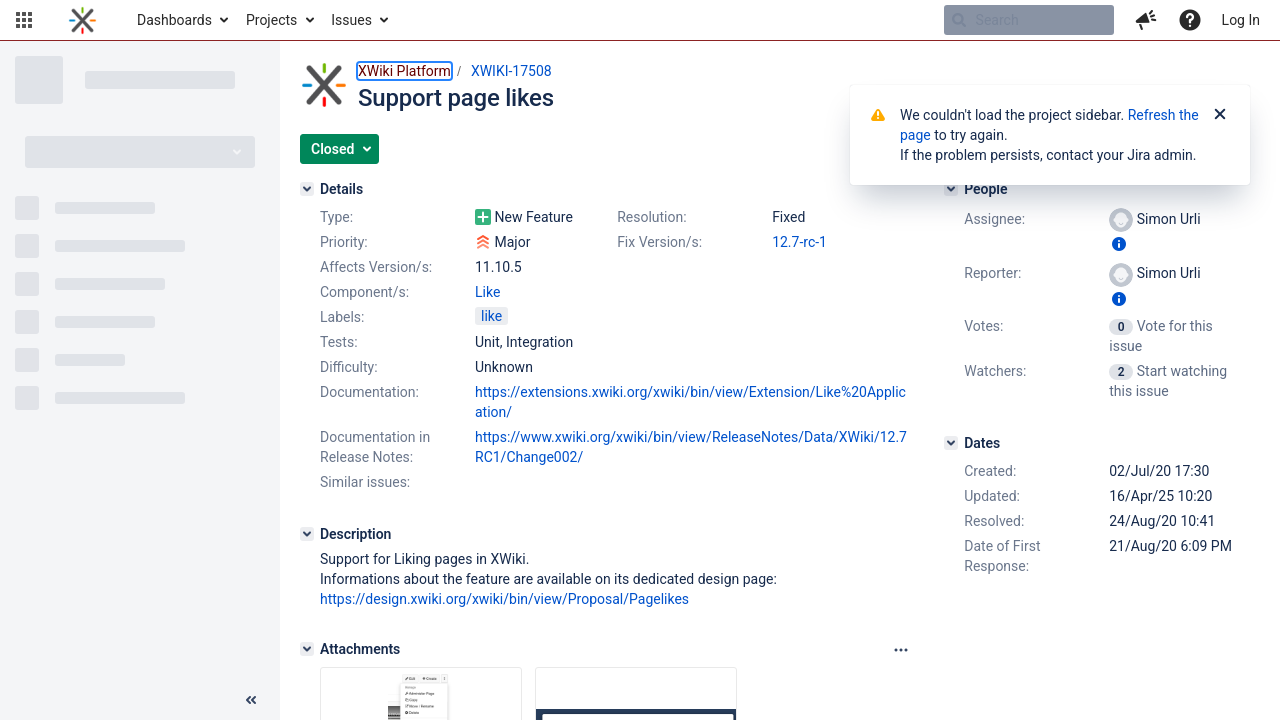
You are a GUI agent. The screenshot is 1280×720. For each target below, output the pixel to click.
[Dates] (951, 443)
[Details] (307, 189)
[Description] (307, 534)
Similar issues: (365, 482)
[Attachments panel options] (901, 650)
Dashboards (174, 20)
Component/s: (364, 292)
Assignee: (994, 219)
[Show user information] (1119, 244)
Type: (336, 217)
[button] (24, 20)
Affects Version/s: (376, 267)
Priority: (344, 242)
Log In (1241, 20)
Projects (271, 20)
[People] (951, 189)
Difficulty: (349, 367)
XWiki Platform (404, 71)
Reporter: (992, 273)
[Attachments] (307, 649)
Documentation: (369, 392)
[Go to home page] (82, 20)
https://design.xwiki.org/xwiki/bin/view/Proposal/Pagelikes (504, 599)
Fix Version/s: (659, 242)
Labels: (342, 317)
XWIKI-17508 (511, 71)
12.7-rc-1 (799, 242)
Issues (351, 20)
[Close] (1220, 115)
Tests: (339, 342)
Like (487, 292)
